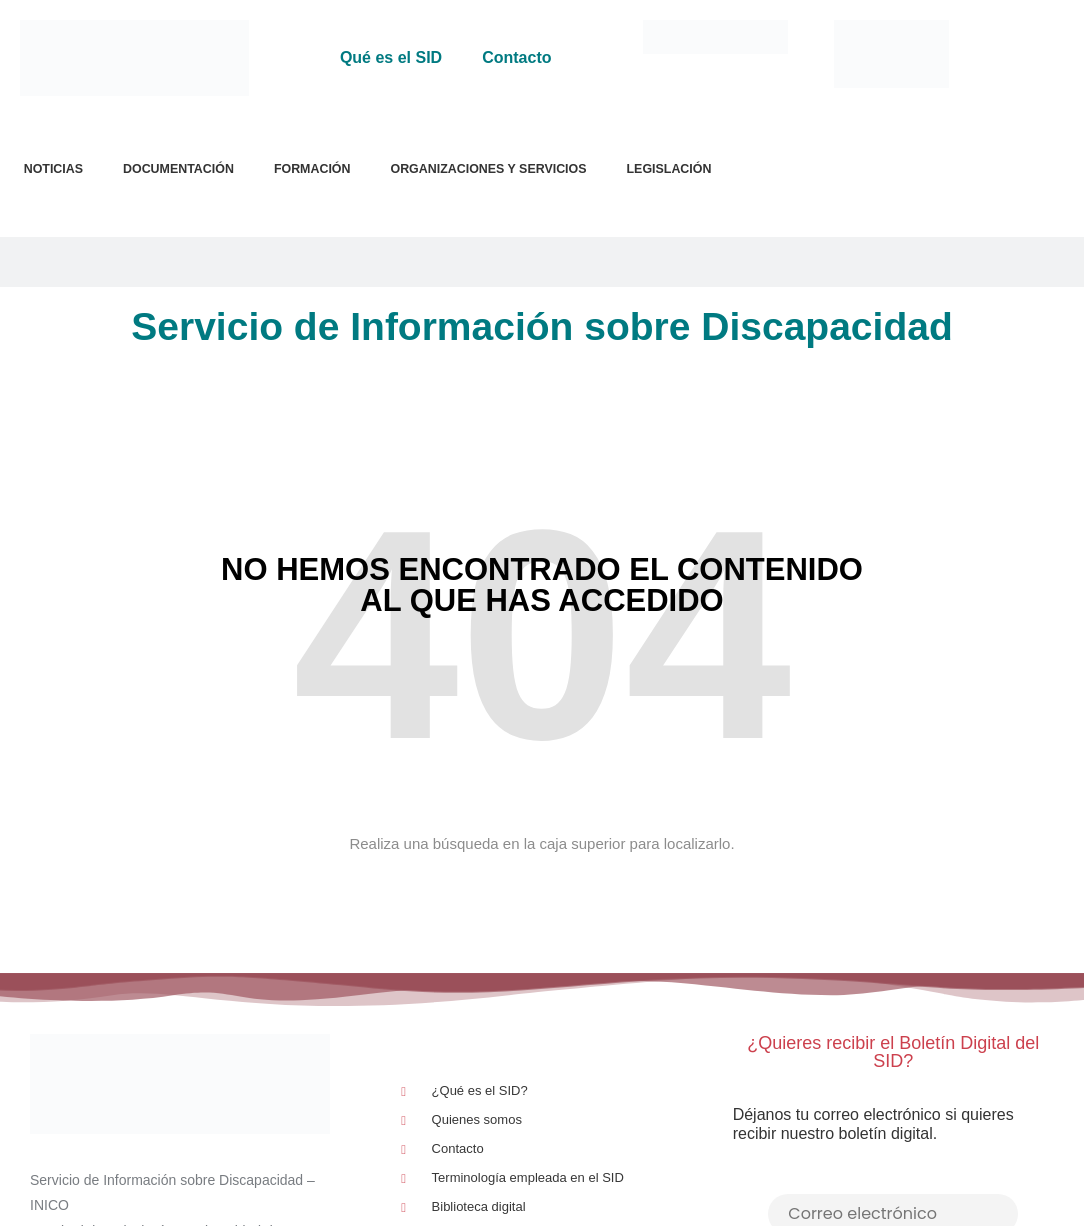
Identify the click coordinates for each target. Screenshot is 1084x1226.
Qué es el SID (391, 57)
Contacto (516, 57)
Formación (312, 169)
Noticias (53, 169)
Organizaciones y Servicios (488, 169)
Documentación (178, 169)
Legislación (669, 169)
